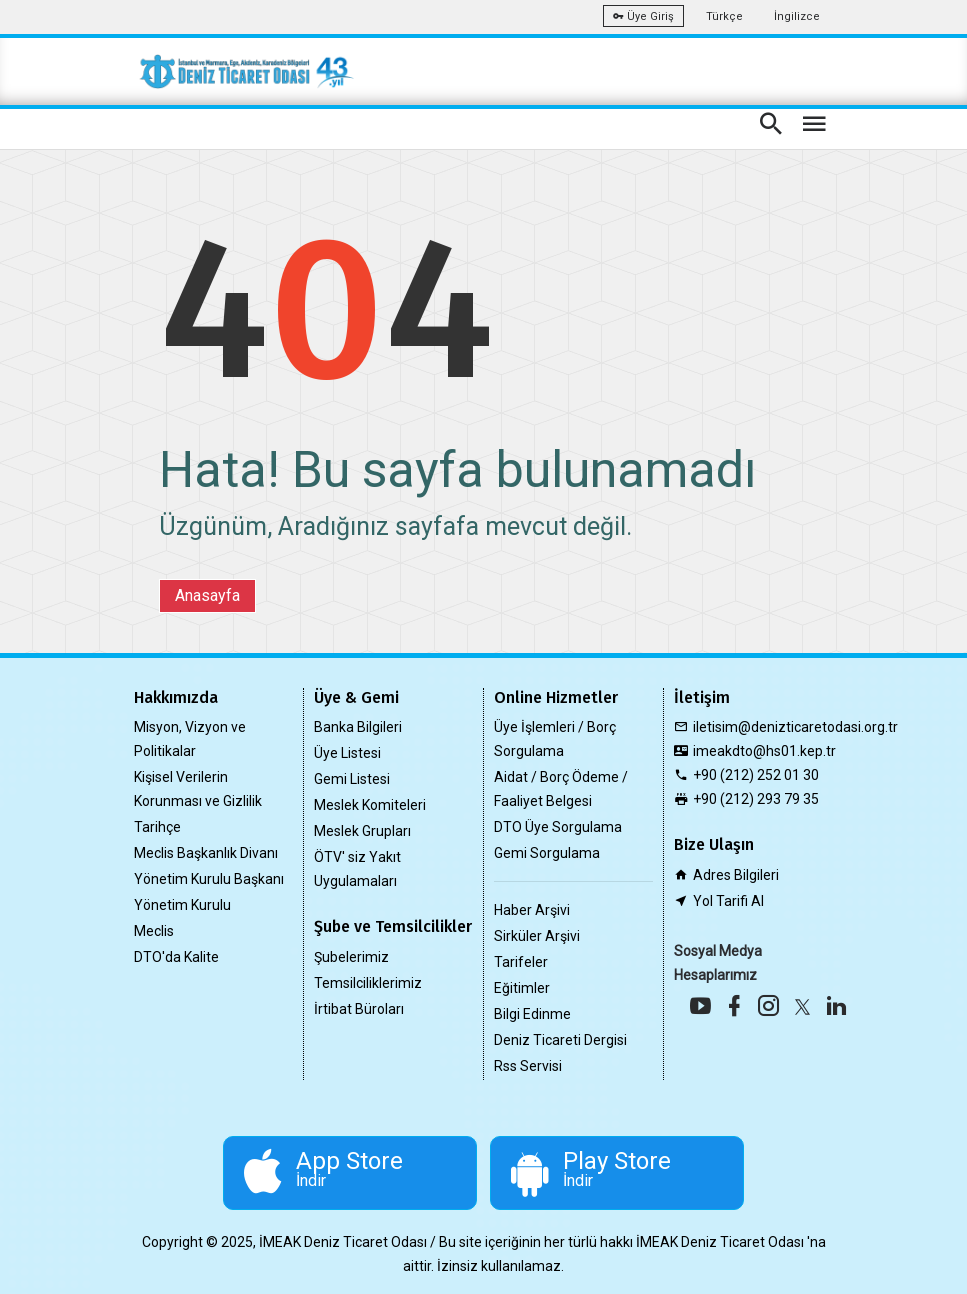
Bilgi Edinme (532, 1014)
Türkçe (724, 16)
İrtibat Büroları (359, 1009)
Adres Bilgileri (736, 875)
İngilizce (797, 16)
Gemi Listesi (352, 779)
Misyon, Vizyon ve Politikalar (190, 739)
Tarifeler (521, 962)
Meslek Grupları (362, 831)
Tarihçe (157, 827)
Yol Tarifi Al (728, 901)
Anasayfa (207, 595)
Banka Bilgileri (358, 727)
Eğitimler (522, 988)
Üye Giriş (643, 16)
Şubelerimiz (351, 957)
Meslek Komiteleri (370, 805)
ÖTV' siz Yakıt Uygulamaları (357, 869)
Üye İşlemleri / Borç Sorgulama (555, 739)
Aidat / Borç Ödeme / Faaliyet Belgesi (561, 789)
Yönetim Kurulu (182, 905)
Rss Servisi (528, 1066)
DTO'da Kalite (176, 957)
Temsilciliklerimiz (368, 983)
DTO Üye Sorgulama (558, 827)
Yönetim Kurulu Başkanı (209, 879)
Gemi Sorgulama (547, 853)
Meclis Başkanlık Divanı (206, 853)
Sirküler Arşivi (537, 936)
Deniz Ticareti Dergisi (560, 1040)
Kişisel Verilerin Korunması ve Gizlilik (198, 789)
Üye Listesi (347, 753)
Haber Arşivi (532, 910)
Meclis (154, 931)
